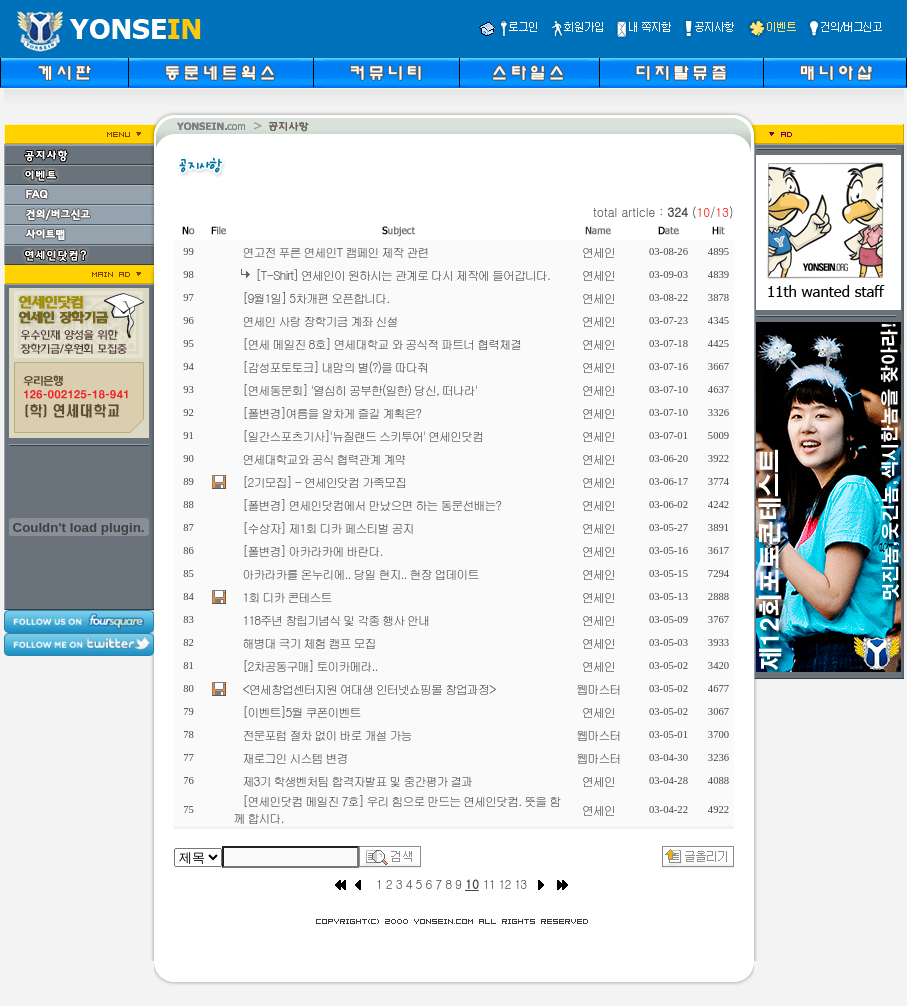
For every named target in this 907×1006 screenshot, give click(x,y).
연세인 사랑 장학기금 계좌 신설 (320, 320)
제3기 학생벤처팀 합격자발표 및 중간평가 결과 (358, 780)
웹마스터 (599, 688)
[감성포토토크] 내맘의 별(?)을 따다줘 (336, 366)
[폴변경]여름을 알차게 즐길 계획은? (332, 412)
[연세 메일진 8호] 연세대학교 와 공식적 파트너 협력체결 (382, 343)
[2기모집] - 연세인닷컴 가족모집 (324, 481)
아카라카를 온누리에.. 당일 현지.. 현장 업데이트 (361, 573)
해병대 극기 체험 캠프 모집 (309, 642)
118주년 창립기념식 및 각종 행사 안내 (336, 619)
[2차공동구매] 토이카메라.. (310, 665)
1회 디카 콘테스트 (287, 596)
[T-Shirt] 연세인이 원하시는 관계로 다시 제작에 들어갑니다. (403, 274)
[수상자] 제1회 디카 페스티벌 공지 (328, 527)
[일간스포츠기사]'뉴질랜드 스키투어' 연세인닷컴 (363, 435)
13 (520, 883)
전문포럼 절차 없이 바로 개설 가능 (327, 734)
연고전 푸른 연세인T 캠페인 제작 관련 (336, 251)
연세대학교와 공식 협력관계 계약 (324, 458)
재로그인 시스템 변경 (295, 757)
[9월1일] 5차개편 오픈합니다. (316, 297)
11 (489, 883)
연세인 (598, 251)
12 (505, 883)
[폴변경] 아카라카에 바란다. (313, 550)
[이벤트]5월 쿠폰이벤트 (302, 711)
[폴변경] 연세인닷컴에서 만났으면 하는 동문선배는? (372, 504)
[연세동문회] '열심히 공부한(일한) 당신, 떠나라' (360, 389)
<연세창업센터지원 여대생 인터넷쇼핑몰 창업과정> (369, 688)
